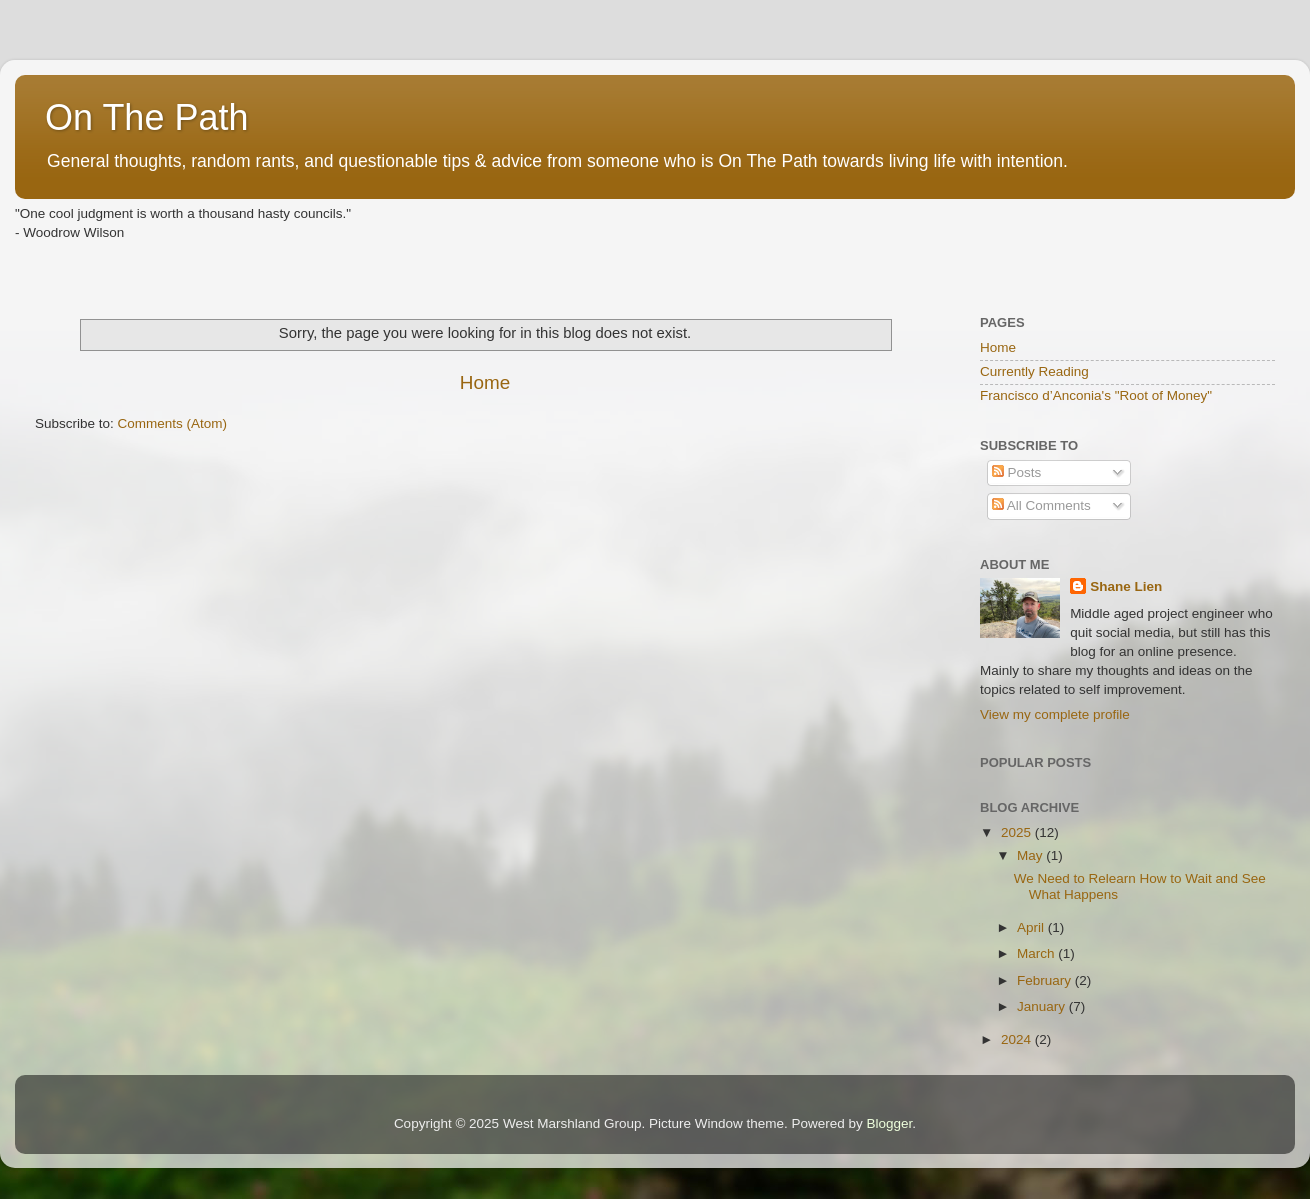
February (1046, 980)
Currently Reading (1034, 371)
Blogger (890, 1123)
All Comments (1041, 505)
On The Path (146, 117)
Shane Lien (1126, 586)
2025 (1018, 832)
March (1037, 953)
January (1043, 1006)
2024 (1018, 1039)
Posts (1017, 472)
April (1032, 927)
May (1031, 855)
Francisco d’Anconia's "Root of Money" (1096, 395)
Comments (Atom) (173, 423)
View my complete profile (1055, 714)
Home (485, 382)
